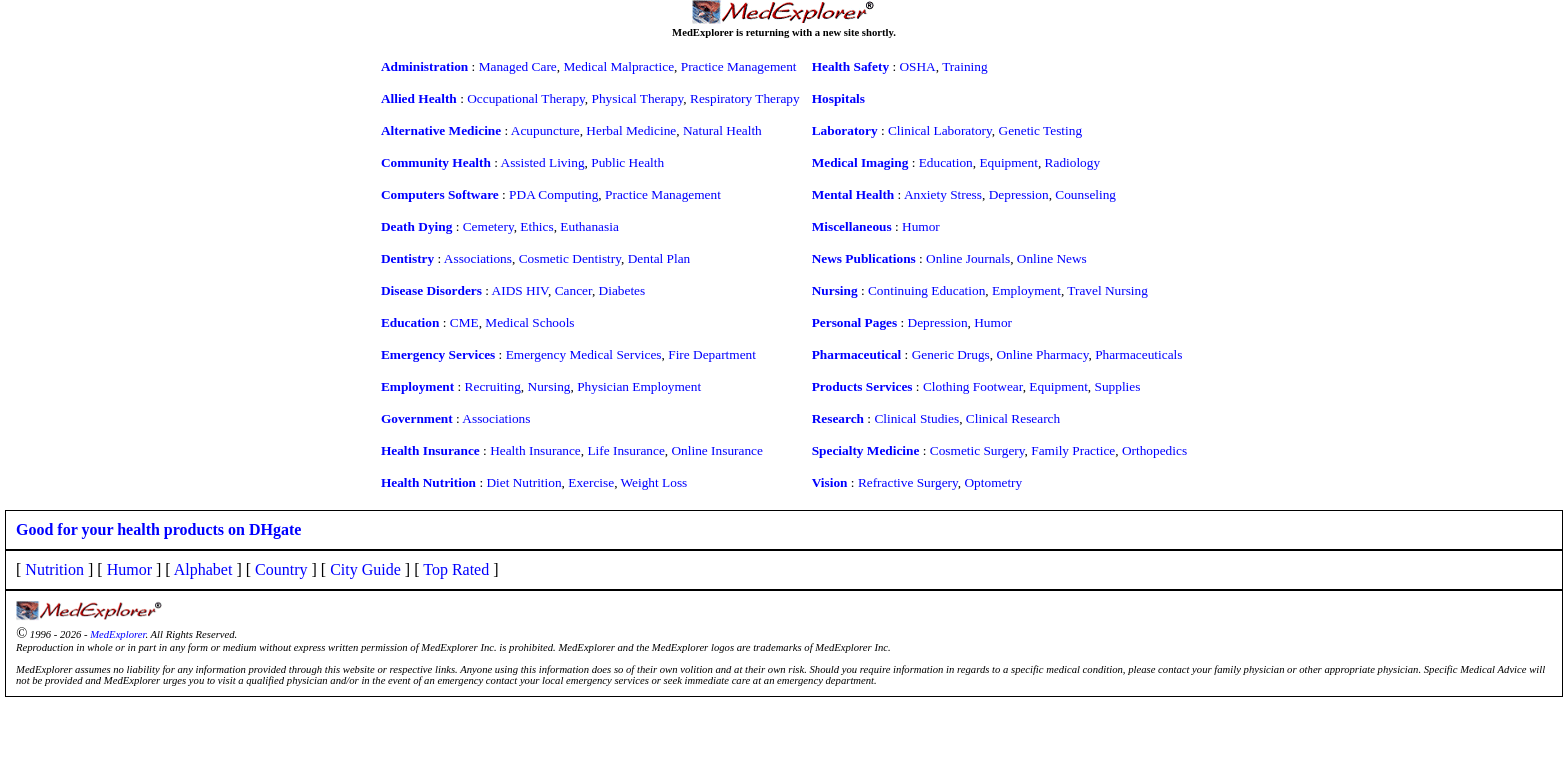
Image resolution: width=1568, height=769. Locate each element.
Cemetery (488, 226)
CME (464, 322)
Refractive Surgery (908, 482)
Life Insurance (625, 450)
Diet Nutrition (523, 482)
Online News (1052, 258)
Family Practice (1073, 450)
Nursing (549, 386)
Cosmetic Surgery (977, 450)
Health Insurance (535, 450)
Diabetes (622, 290)
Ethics (536, 226)
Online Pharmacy (1042, 354)
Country (281, 569)
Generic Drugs (951, 354)
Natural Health (722, 130)
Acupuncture (545, 130)
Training (964, 66)
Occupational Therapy (526, 98)
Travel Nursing (1107, 290)
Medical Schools (529, 322)
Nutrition (54, 569)
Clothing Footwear (973, 386)
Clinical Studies (916, 418)
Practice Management (739, 66)
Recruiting (493, 386)
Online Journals (968, 258)
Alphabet (203, 569)
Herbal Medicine (631, 130)
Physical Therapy (638, 98)
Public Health (627, 162)
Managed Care (518, 66)
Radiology (1073, 162)
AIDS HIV (520, 290)
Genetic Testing (1041, 130)
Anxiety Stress (943, 194)
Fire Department (712, 354)
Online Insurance (716, 450)
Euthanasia (589, 226)
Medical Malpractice (618, 66)
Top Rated (456, 569)
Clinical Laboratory (940, 130)
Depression (1019, 194)
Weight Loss (654, 482)
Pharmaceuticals (1138, 354)
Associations (478, 258)
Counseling (1085, 194)
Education (946, 162)
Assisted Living (543, 162)
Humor (921, 226)
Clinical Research (1013, 418)
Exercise (591, 482)
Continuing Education (926, 290)
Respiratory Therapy (745, 98)
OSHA (917, 66)
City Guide (365, 569)
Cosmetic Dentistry (570, 258)
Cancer (573, 290)
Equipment (1008, 162)
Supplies (1118, 386)
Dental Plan (659, 258)
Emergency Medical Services (584, 354)
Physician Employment (639, 386)
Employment (1026, 290)
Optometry (993, 482)
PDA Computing (553, 194)
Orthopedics (1154, 450)
